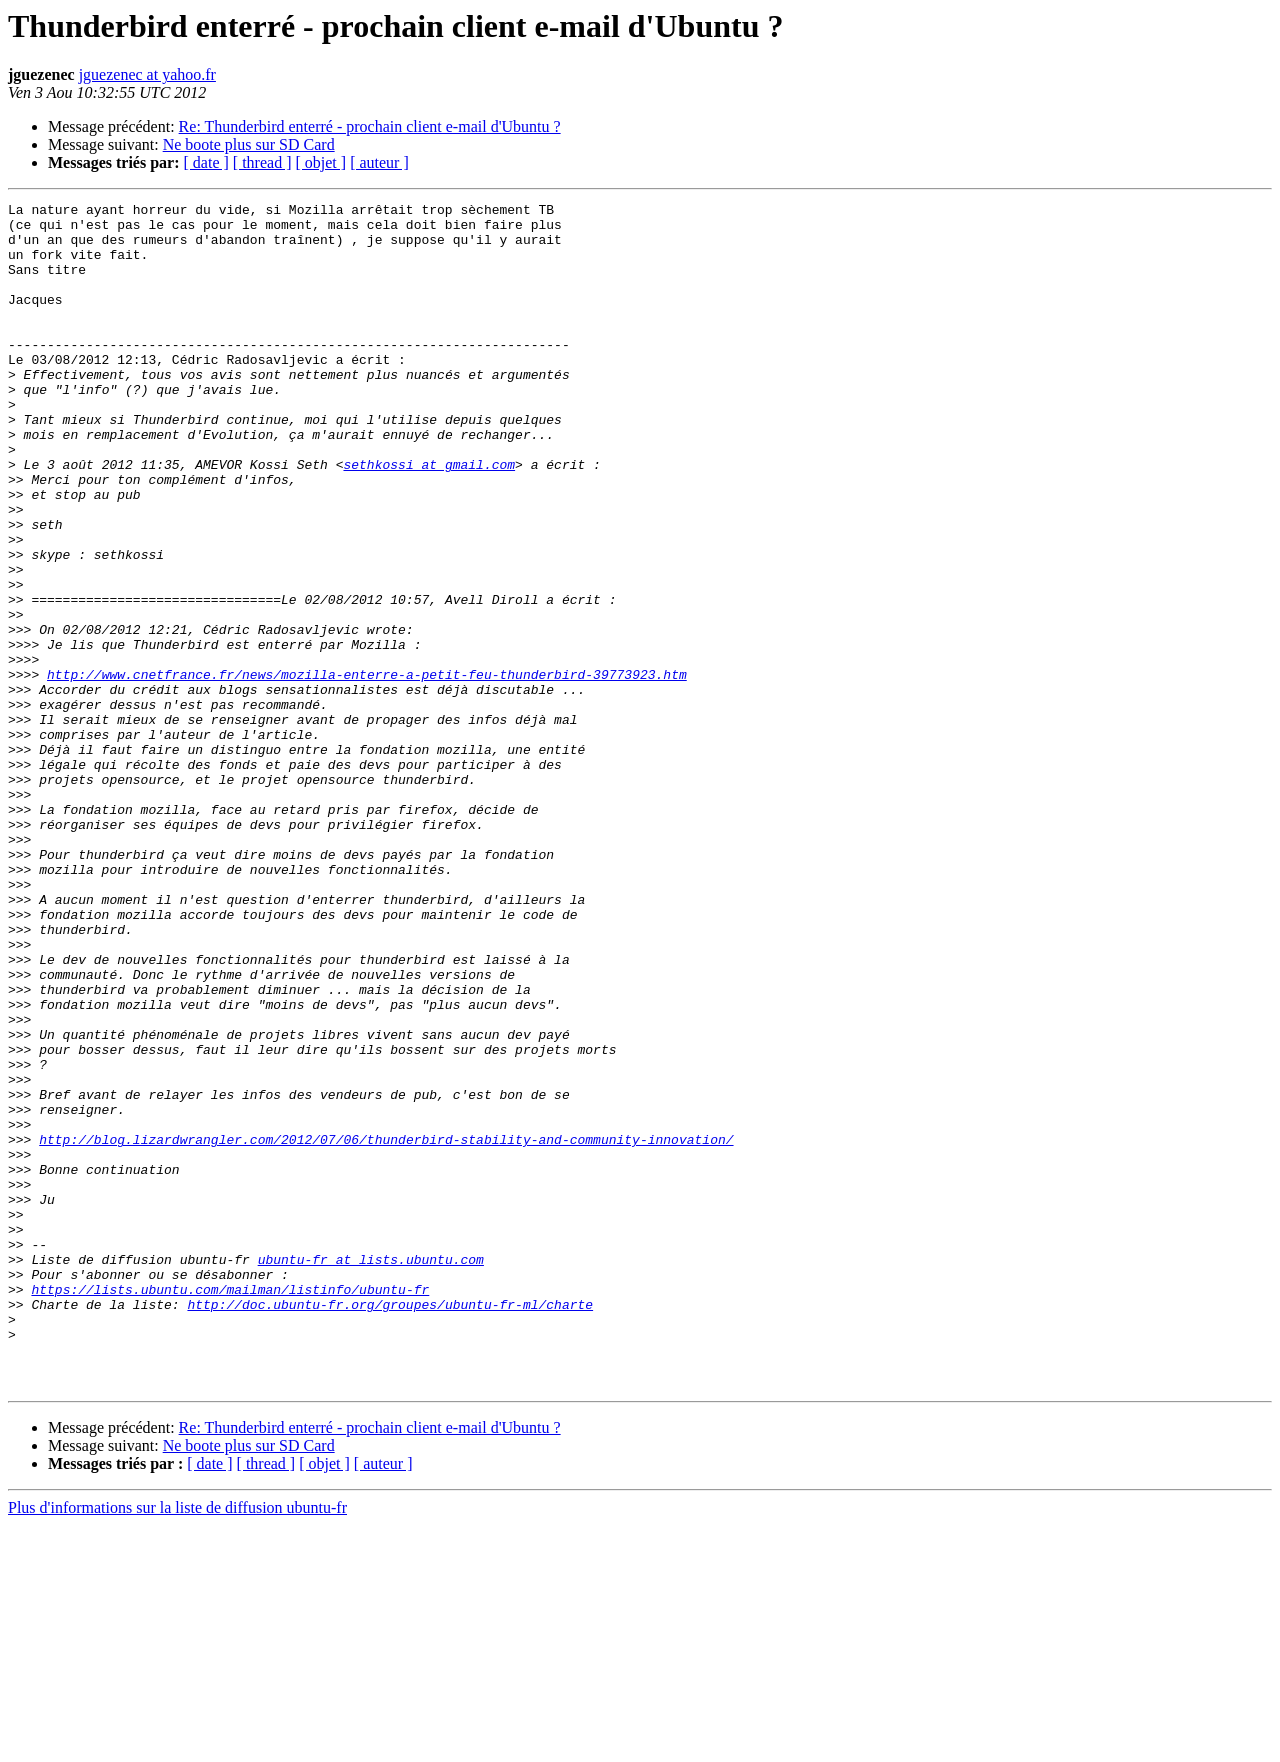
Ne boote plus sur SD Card (249, 144)
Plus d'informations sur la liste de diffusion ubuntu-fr (177, 1744)
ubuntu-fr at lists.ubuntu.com (371, 1472)
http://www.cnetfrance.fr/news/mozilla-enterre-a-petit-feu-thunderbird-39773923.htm (367, 770)
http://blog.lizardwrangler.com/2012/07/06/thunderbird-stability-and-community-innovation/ (386, 1328)
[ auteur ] (379, 162)
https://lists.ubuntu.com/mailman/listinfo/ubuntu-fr (230, 1508)
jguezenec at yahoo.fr (147, 74)
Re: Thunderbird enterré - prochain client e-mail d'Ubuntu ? (370, 126)
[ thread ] (262, 162)
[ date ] (206, 162)
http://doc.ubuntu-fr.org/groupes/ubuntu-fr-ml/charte (390, 1526)
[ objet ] (320, 162)
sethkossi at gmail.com (429, 518)
